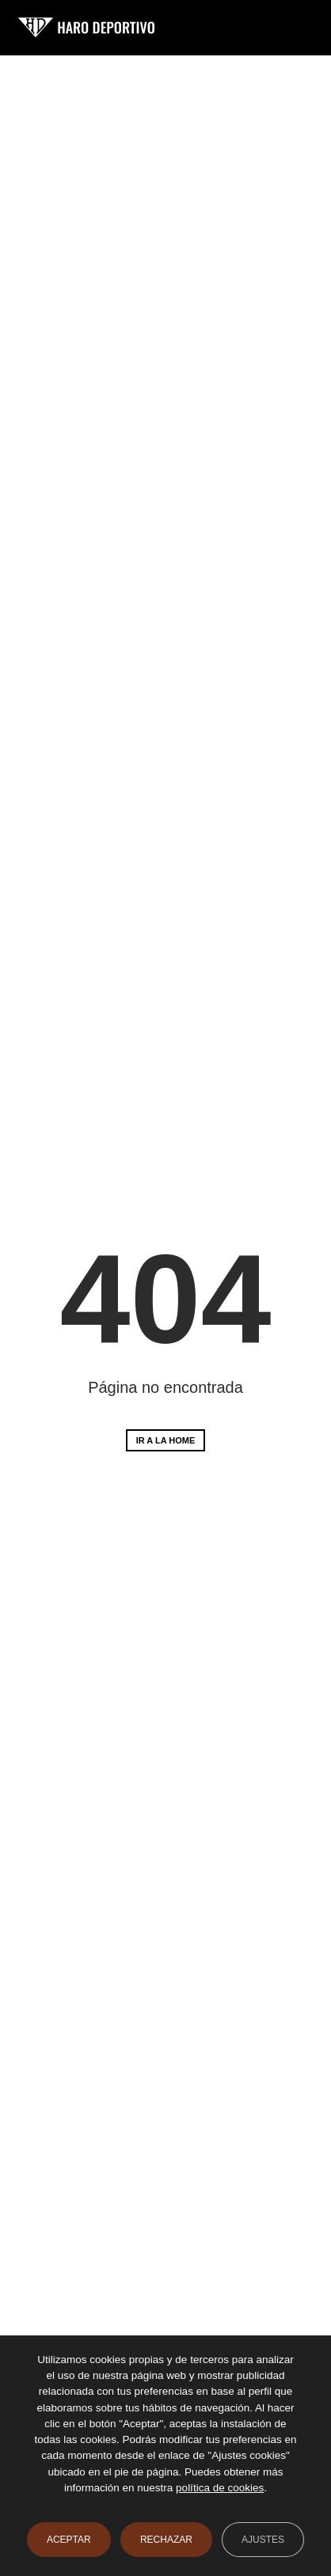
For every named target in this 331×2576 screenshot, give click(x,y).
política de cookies (220, 2488)
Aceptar (69, 2539)
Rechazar (166, 2539)
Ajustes (263, 2539)
